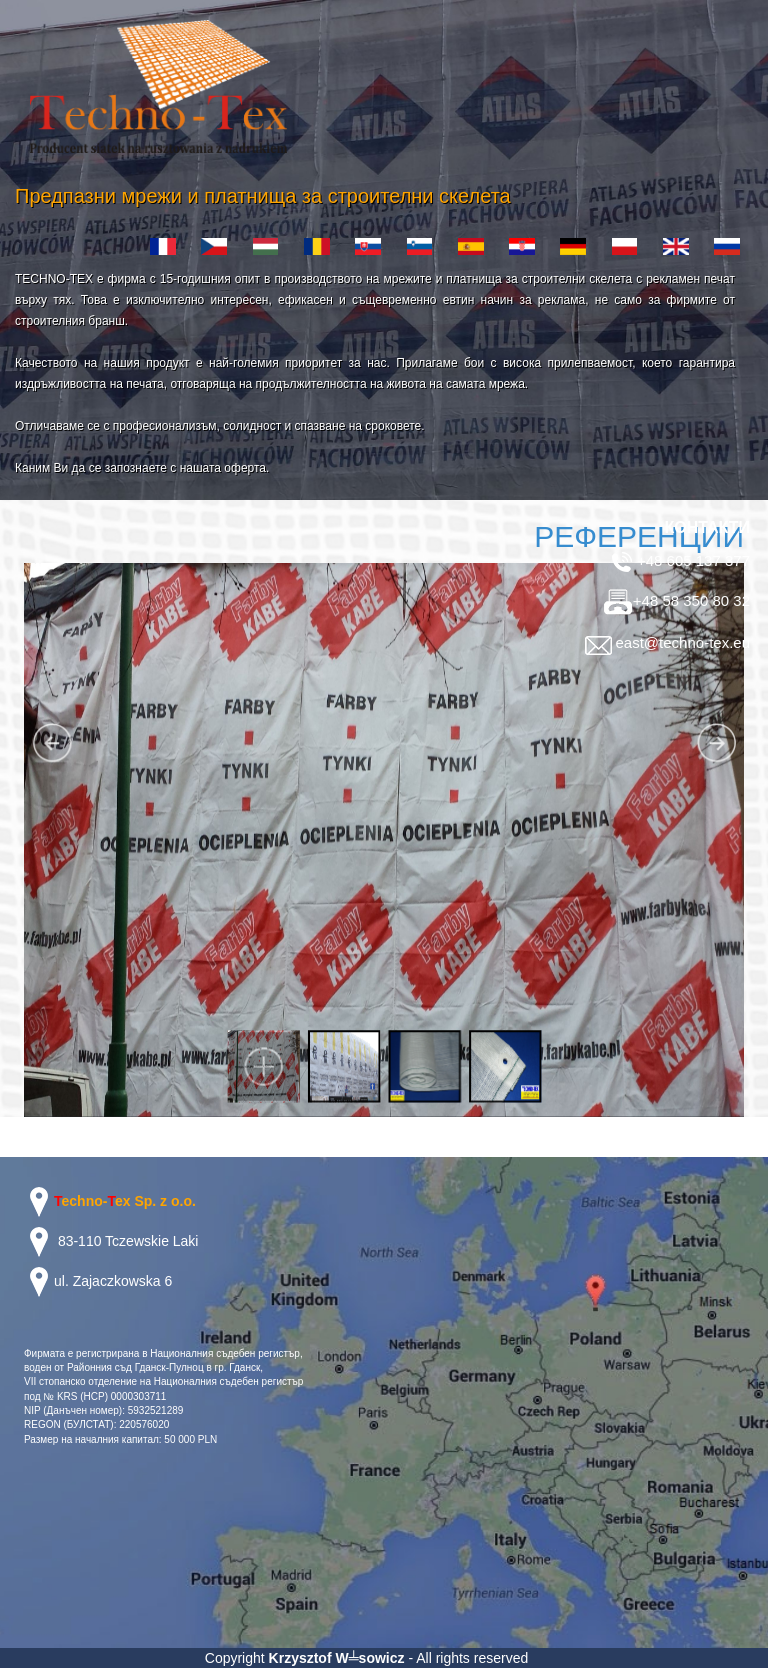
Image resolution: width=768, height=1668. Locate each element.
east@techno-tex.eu (665, 642)
